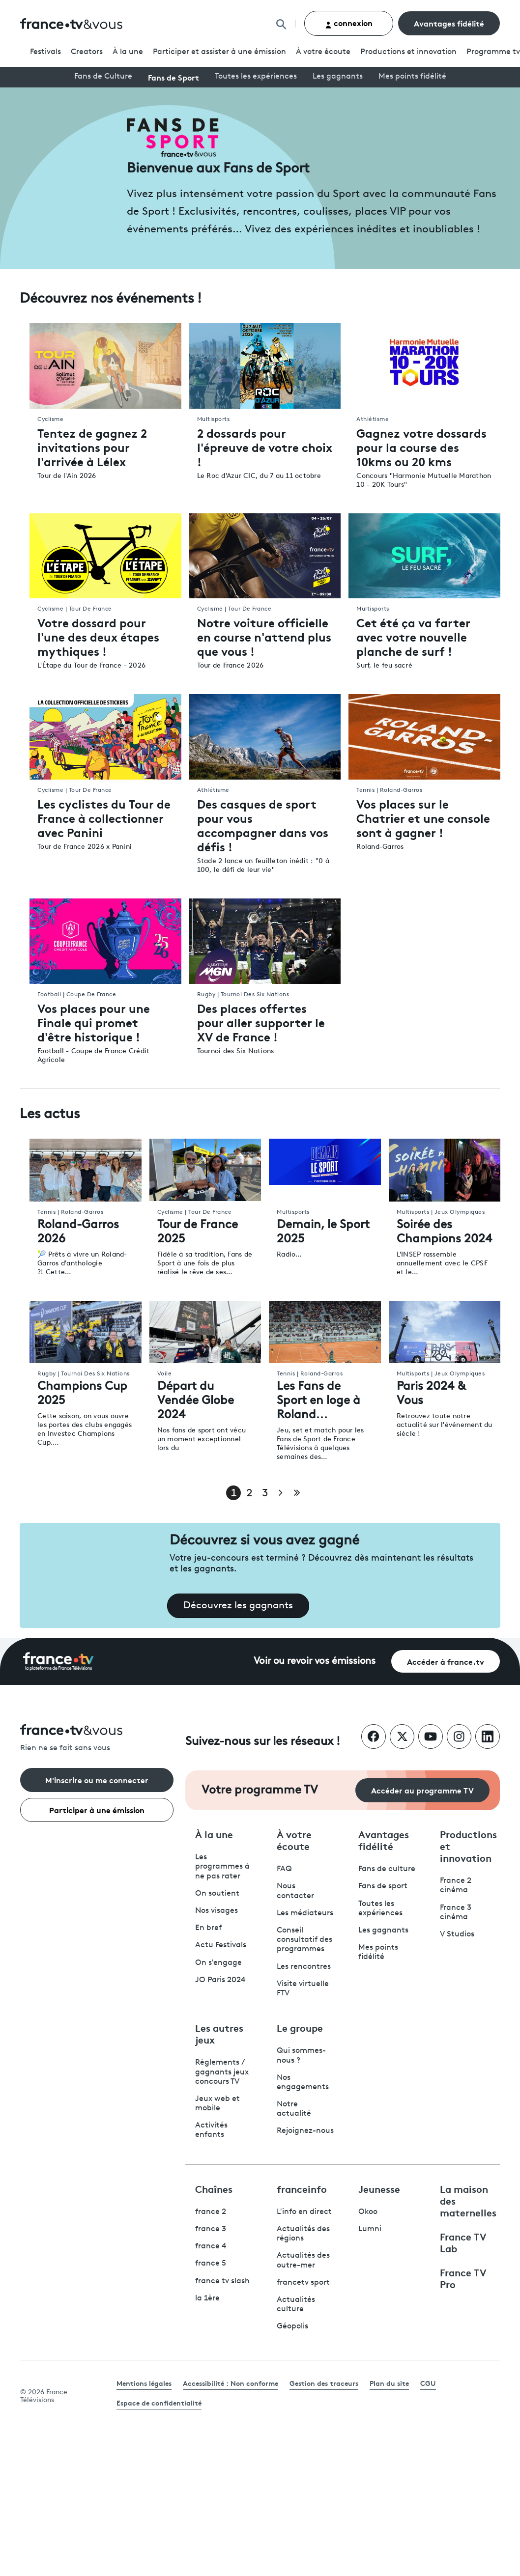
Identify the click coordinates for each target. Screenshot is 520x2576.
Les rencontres (304, 1967)
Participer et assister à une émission (219, 52)
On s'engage (218, 1963)
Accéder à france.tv (445, 1661)
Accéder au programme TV (422, 1789)
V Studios (457, 1934)
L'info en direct (304, 2212)
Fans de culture (386, 1869)
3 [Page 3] (265, 1493)
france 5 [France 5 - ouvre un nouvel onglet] (210, 2264)
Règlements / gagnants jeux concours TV (222, 2072)
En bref (208, 1928)
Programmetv (493, 52)
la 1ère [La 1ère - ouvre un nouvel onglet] (207, 2298)
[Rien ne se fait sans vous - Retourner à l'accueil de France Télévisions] (96, 1738)
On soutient (217, 1894)
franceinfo (302, 2188)
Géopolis (292, 2326)
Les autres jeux (219, 2033)
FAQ (284, 1869)
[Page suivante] (280, 1492)
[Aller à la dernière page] (296, 1492)
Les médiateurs (305, 1913)
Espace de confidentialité (159, 2403)
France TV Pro (463, 2278)
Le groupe (300, 2027)
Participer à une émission (96, 1809)
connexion (349, 23)
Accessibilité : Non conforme (230, 2383)
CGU (428, 2383)
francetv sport (303, 2283)
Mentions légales (144, 2383)
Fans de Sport (173, 77)
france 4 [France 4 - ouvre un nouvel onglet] (211, 2246)
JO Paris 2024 (220, 1980)
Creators (87, 52)
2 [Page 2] (249, 1493)
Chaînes (213, 2188)
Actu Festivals (220, 1945)
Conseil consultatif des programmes (304, 1940)
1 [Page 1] (233, 1493)
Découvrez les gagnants (238, 1606)
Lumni (369, 2229)
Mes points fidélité (412, 77)
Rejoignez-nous (305, 2131)
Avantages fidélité (449, 22)
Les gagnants (338, 77)
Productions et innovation (408, 52)
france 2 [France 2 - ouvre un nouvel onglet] (210, 2212)
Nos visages (216, 1911)
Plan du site (389, 2383)
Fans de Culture (103, 77)
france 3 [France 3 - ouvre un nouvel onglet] (210, 2229)
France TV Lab (463, 2242)
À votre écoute (323, 52)
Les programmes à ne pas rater (222, 1866)
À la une (128, 52)
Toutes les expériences (256, 77)
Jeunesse (379, 2188)
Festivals (45, 52)
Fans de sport (382, 1886)
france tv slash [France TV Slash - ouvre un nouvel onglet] (222, 2281)
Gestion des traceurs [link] (323, 2383)
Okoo (367, 2212)
